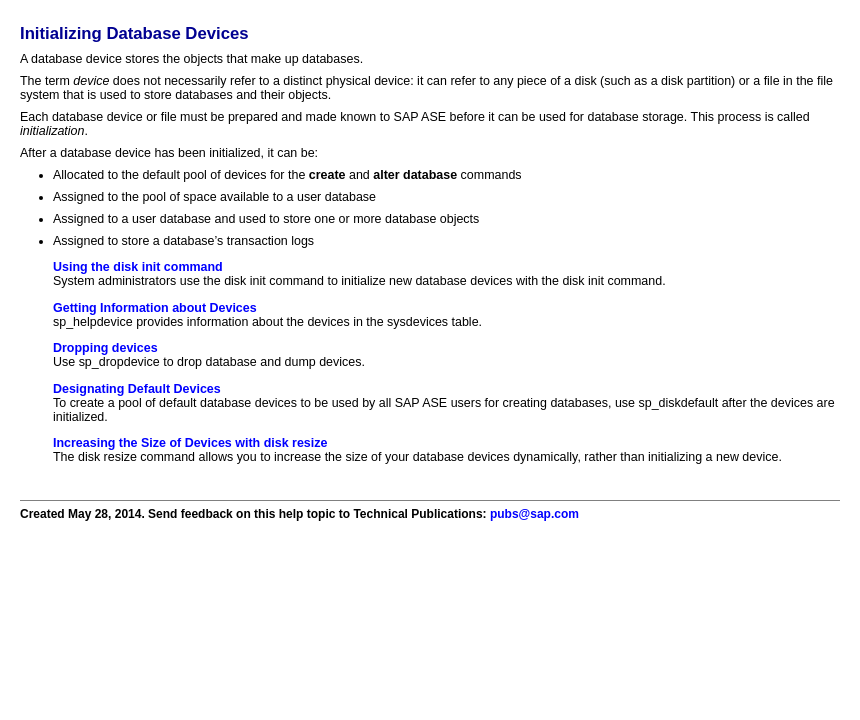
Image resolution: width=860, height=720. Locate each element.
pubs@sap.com (534, 514)
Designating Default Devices (137, 389)
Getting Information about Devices (155, 308)
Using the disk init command (138, 267)
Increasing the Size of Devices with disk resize (190, 443)
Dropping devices (105, 348)
